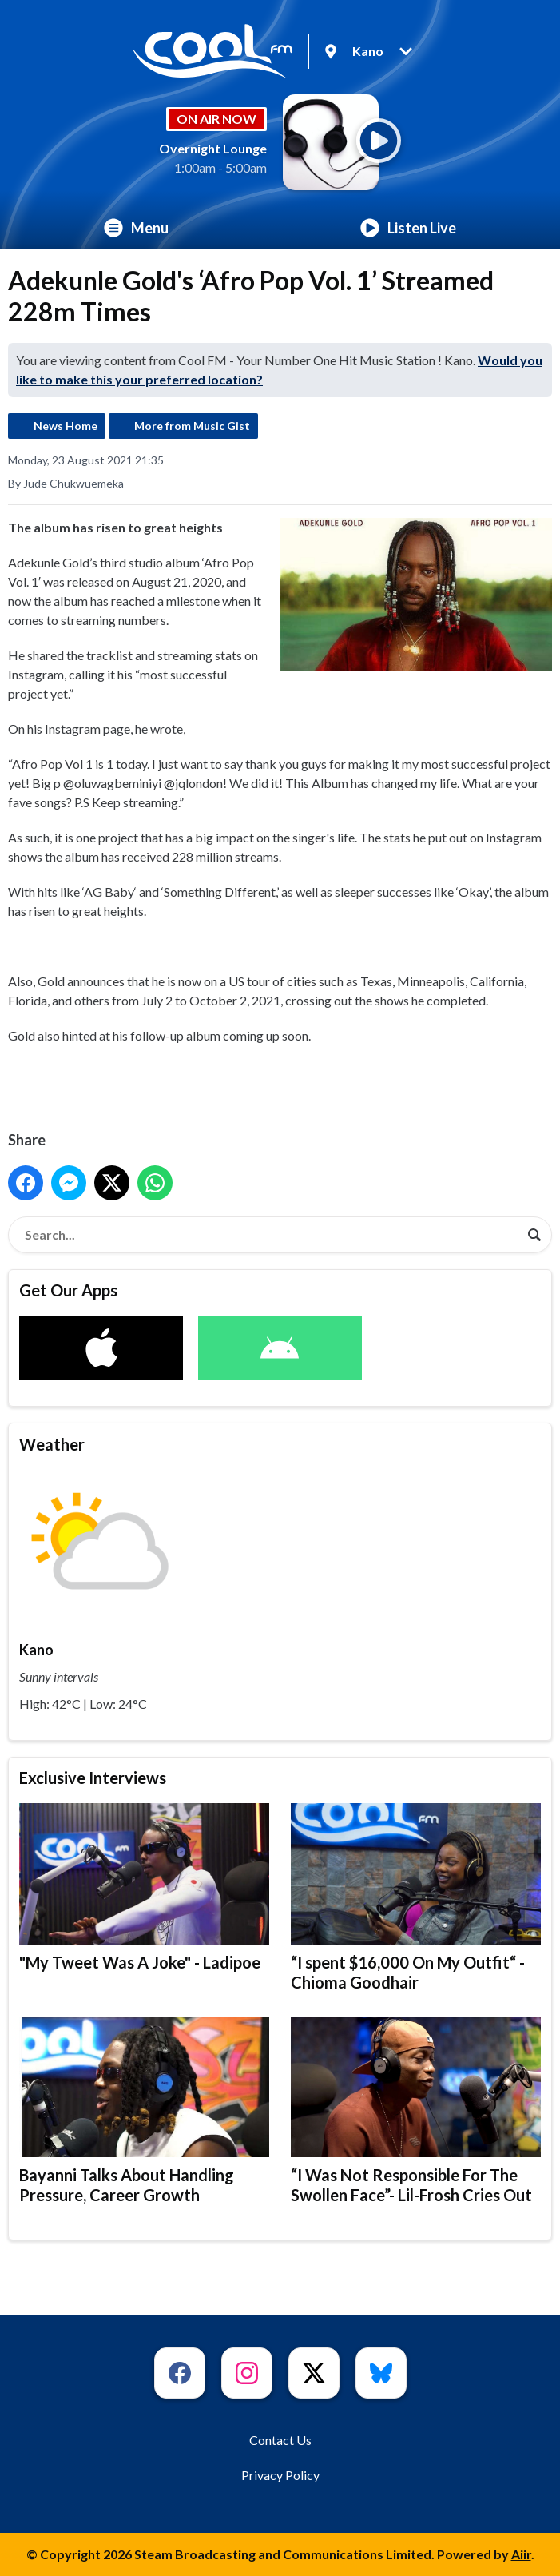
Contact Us (280, 2439)
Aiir (521, 2554)
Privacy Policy (280, 2474)
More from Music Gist (192, 425)
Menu (136, 227)
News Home (65, 425)
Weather (52, 1444)
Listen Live (408, 227)
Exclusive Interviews (92, 1777)
